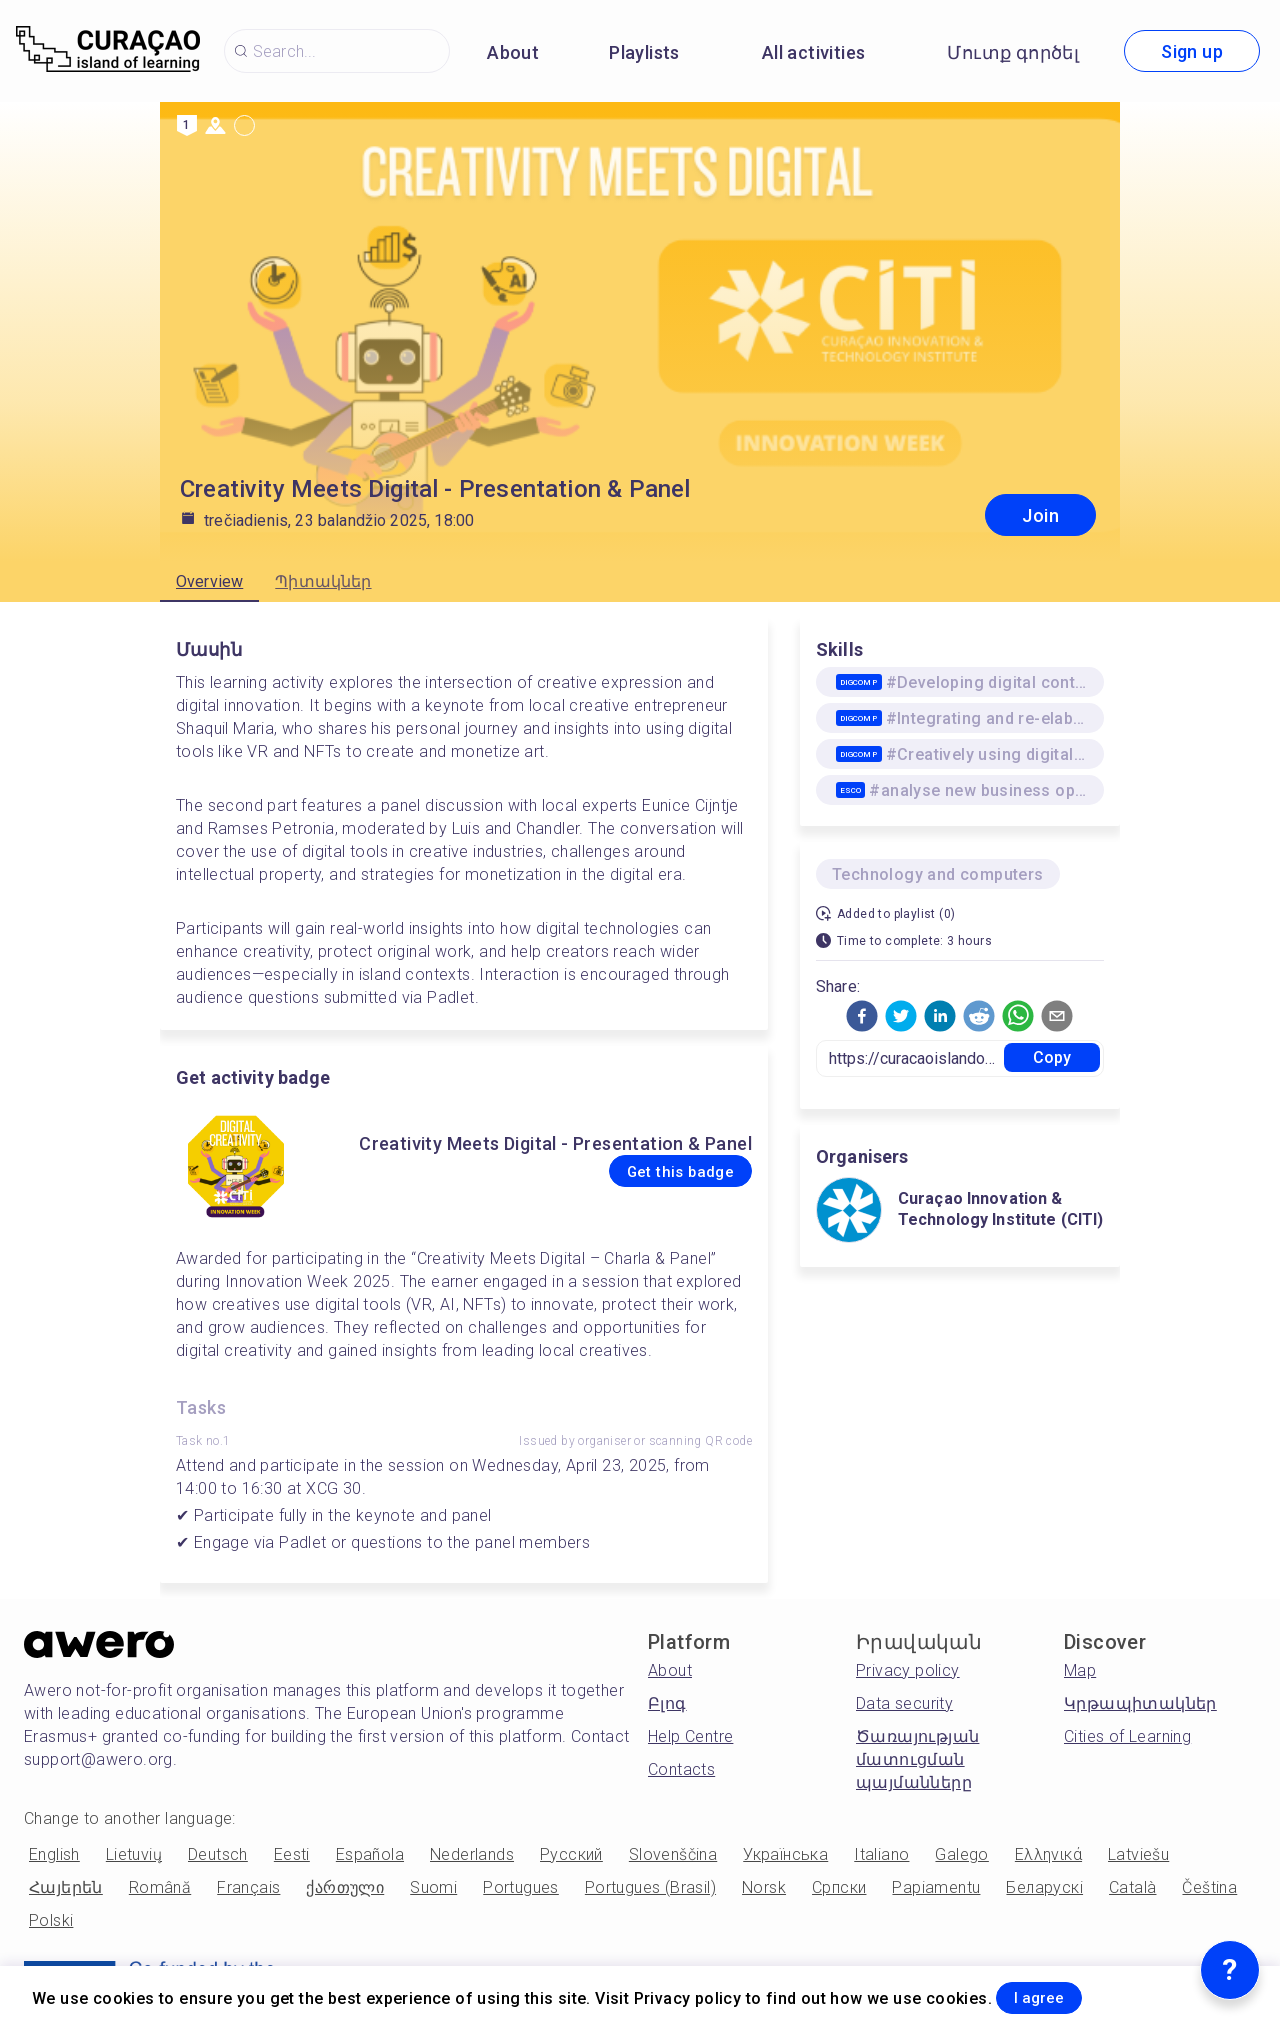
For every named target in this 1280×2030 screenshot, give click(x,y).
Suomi (433, 1887)
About (513, 52)
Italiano (881, 1854)
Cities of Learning (1127, 1736)
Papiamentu (936, 1887)
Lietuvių (134, 1854)
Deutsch (218, 1854)
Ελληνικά (1048, 1854)
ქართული (345, 1887)
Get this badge (653, 1171)
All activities (814, 52)
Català (1132, 1887)
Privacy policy (908, 1670)
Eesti (292, 1854)
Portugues (521, 1887)
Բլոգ (667, 1703)
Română (160, 1887)
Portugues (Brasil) (650, 1887)
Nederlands (472, 1854)
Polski (51, 1920)
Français (248, 1887)
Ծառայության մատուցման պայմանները (917, 1759)
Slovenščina (673, 1854)
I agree (1061, 1993)
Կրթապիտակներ (1140, 1703)
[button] (862, 1016)
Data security (904, 1703)
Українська (785, 1854)
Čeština (1209, 1887)
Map (1080, 1670)
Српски (839, 1887)
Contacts (681, 1769)
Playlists (644, 52)
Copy (1052, 1057)
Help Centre (690, 1736)
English (54, 1854)
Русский (571, 1854)
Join (1040, 515)
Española (370, 1854)
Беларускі (1044, 1887)
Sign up (1192, 51)
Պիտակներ (323, 581)
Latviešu (1138, 1854)
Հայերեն (66, 1887)
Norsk (764, 1887)
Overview (209, 581)
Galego (961, 1854)
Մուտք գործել (1013, 52)
